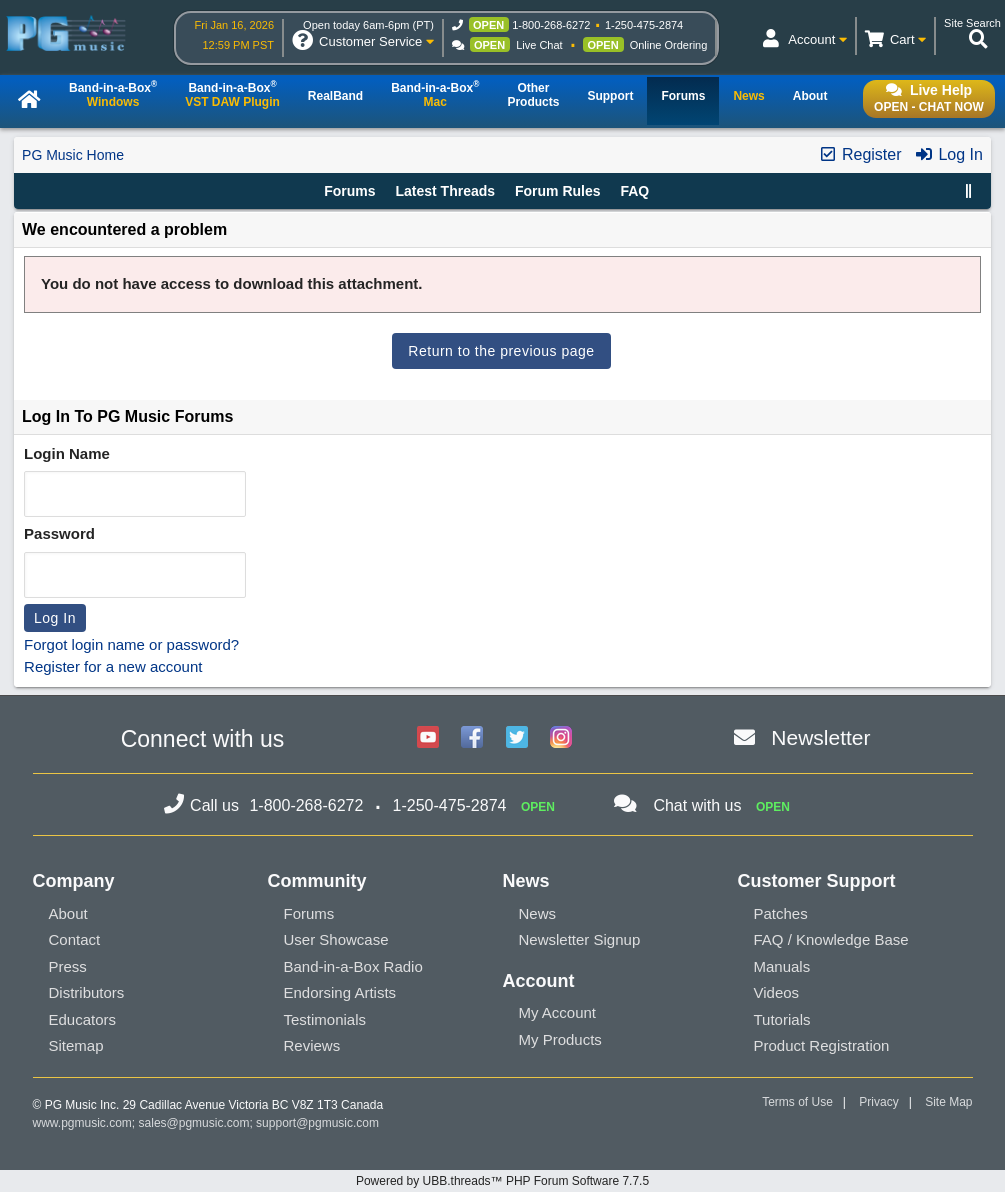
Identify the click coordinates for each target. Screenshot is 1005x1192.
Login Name (67, 453)
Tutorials (782, 1019)
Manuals (782, 966)
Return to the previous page (501, 351)
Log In (948, 154)
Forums (349, 191)
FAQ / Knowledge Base (831, 939)
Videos (777, 992)
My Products (560, 1039)
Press (68, 966)
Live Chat (539, 45)
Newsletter (820, 737)
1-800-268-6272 (551, 25)
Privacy (878, 1102)
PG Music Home (73, 155)
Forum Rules (558, 191)
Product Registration (822, 1045)
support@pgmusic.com (317, 1123)
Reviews (312, 1045)
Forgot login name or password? (131, 644)
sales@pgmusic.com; (198, 1123)
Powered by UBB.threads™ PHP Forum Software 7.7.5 (502, 1181)
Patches (781, 913)
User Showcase (336, 939)
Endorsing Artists (340, 992)
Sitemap (76, 1045)
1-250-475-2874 (644, 25)
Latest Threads (445, 191)
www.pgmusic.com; (84, 1123)
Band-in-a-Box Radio (353, 966)
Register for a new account (113, 666)
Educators (83, 1019)
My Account (558, 1012)
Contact (75, 939)
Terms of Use (797, 1102)
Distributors (87, 992)
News (538, 913)
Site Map (948, 1102)
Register (860, 154)
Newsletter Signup (580, 939)
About (68, 913)
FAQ (634, 191)
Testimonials (325, 1019)
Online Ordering (669, 45)
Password (59, 533)
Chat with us (697, 805)
